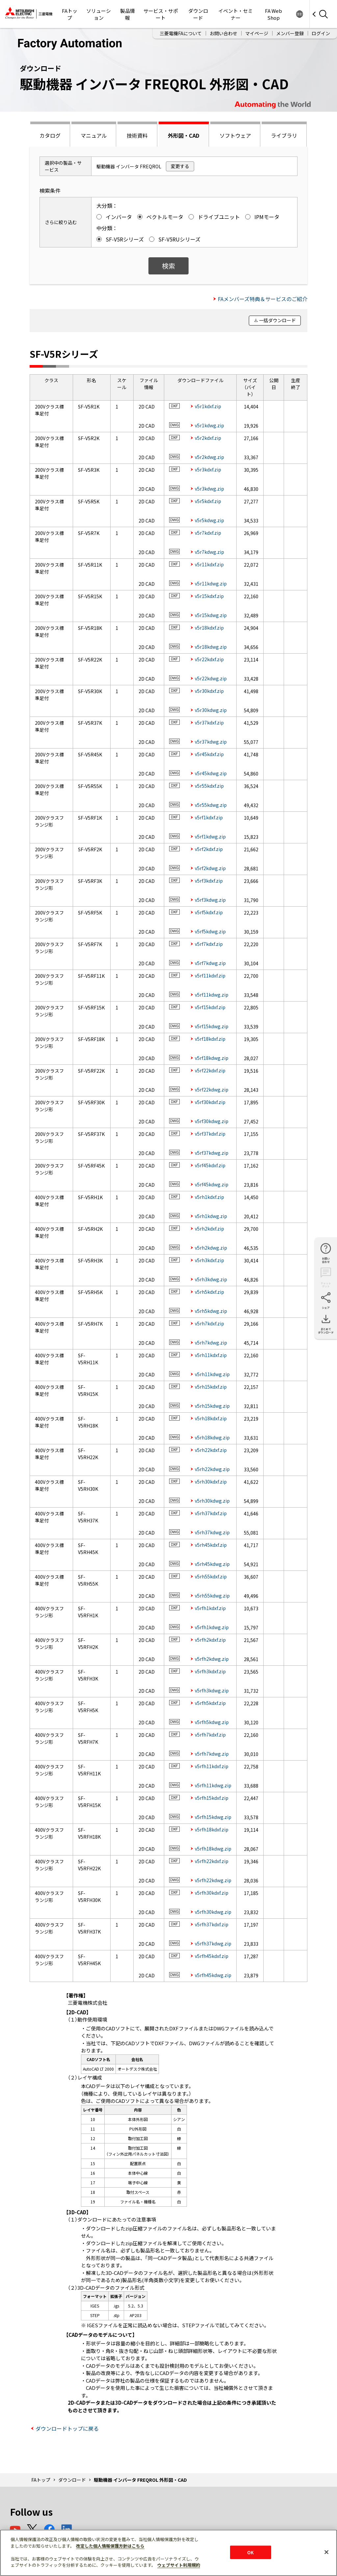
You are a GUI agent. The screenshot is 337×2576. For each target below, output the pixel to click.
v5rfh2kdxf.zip (210, 1639)
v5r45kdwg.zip (211, 773)
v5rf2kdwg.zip (210, 868)
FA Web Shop (273, 14)
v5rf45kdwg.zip (211, 1184)
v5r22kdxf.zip (209, 659)
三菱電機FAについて (181, 33)
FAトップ (69, 14)
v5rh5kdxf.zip (209, 1291)
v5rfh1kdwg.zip (212, 1627)
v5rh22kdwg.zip (212, 1469)
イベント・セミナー (235, 14)
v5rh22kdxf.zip (211, 1450)
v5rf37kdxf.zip (210, 1133)
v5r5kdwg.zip (209, 520)
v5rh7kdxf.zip (209, 1323)
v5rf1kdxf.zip (209, 817)
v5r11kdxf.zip (209, 564)
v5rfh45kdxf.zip (211, 1956)
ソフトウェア (235, 135)
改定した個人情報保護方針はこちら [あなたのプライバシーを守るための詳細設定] (110, 2546)
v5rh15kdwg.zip (212, 1405)
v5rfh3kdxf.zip (210, 1671)
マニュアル (94, 135)
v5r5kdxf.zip (208, 501)
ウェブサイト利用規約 (178, 2565)
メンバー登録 (290, 33)
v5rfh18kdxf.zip (211, 1829)
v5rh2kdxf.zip (209, 1228)
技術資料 (137, 135)
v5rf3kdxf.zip (209, 880)
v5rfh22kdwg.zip (213, 1880)
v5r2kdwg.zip (209, 457)
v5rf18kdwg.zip (211, 1058)
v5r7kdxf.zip (208, 532)
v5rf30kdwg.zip (211, 1121)
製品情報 (127, 14)
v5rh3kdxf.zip (209, 1260)
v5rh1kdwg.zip (211, 1216)
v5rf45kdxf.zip (210, 1165)
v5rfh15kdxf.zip (211, 1798)
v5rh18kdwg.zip (212, 1437)
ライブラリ (284, 135)
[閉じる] (326, 2552)
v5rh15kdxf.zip (211, 1386)
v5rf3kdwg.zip (210, 899)
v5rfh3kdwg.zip (212, 1690)
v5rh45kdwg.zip (212, 1564)
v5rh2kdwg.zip (211, 1247)
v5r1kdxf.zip (208, 406)
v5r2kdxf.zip (208, 438)
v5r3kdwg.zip (209, 488)
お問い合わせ (223, 33)
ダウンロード (198, 14)
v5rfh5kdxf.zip (210, 1703)
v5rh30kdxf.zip (211, 1481)
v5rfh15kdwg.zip (213, 1817)
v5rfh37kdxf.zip (211, 1924)
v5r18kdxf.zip (209, 627)
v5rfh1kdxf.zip (210, 1608)
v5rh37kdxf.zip (211, 1513)
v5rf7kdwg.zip (210, 963)
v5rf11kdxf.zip (210, 975)
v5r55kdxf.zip (209, 785)
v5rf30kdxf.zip (210, 1102)
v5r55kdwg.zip (211, 805)
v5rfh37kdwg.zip (213, 1943)
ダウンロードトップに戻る (67, 2428)
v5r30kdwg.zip (211, 710)
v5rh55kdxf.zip (211, 1576)
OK (250, 2552)
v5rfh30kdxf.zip (211, 1892)
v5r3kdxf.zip (208, 469)
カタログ (50, 135)
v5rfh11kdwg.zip (213, 1785)
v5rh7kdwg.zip (211, 1342)
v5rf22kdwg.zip (211, 1089)
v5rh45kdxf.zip (211, 1545)
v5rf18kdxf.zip (210, 1038)
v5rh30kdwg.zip (212, 1500)
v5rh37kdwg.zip (212, 1532)
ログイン (321, 33)
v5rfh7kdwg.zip (212, 1753)
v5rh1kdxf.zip (209, 1197)
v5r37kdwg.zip (211, 741)
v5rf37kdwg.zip (211, 1152)
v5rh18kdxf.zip (211, 1418)
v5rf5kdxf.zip (209, 912)
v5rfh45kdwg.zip (213, 1975)
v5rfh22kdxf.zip (211, 1861)
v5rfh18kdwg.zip (213, 1848)
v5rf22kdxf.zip (210, 1070)
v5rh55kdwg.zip (212, 1595)
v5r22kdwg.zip (211, 678)
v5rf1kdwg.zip (210, 836)
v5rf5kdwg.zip (210, 931)
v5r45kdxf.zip (209, 754)
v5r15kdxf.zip (209, 596)
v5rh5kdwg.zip (211, 1311)
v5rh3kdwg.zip (211, 1279)
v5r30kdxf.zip (209, 691)
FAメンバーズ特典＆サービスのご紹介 (262, 299)
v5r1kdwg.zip (209, 425)
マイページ (256, 33)
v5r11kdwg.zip (211, 583)
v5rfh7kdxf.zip (210, 1734)
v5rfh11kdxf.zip (211, 1766)
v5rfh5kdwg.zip (212, 1722)
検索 (168, 265)
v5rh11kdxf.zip (211, 1355)
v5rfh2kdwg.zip (212, 1659)
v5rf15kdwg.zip (211, 1026)
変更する (180, 166)
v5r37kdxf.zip (209, 722)
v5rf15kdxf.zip (210, 1007)
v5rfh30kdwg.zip (213, 1912)
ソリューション (98, 14)
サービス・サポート (160, 14)
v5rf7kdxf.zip (209, 944)
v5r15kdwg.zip (211, 615)
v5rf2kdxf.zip (209, 849)
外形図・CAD (183, 135)
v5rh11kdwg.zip (212, 1374)
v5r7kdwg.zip (209, 552)
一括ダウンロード (277, 320)
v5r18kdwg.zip (211, 646)
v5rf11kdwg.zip (211, 994)
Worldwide (299, 14)
